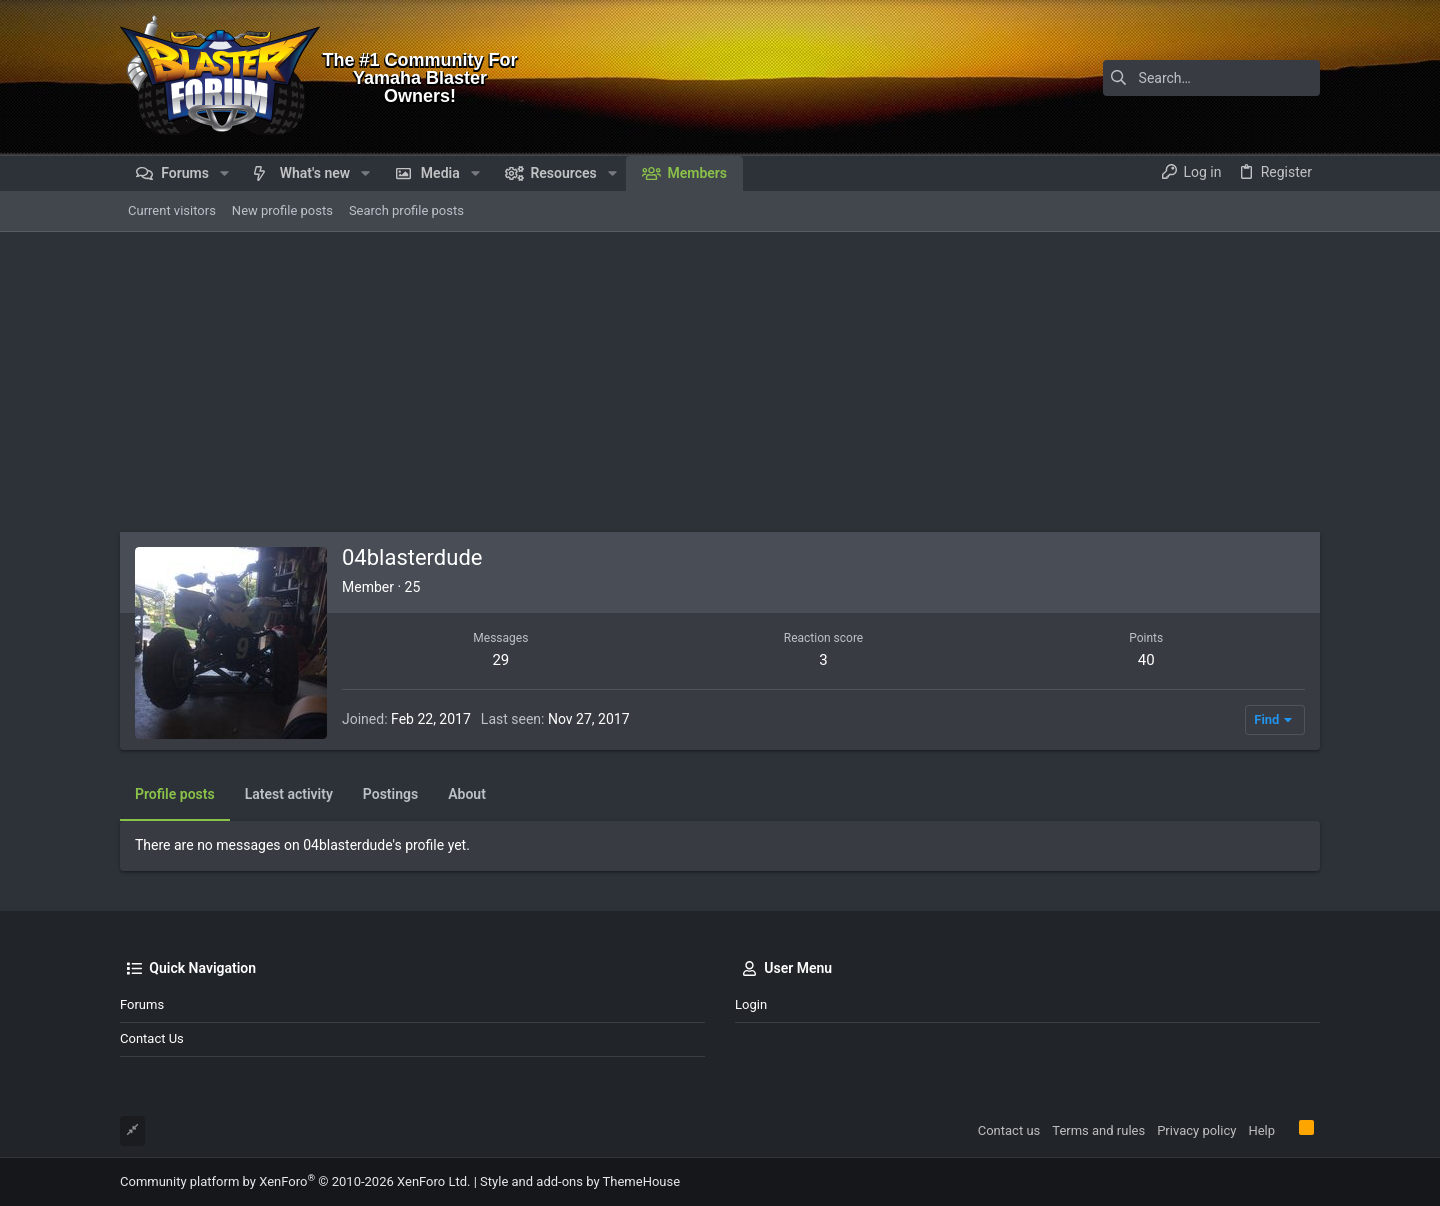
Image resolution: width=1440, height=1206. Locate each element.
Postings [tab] (390, 794)
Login (751, 1004)
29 (500, 660)
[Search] (1195, 78)
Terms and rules (1098, 1130)
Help (1261, 1130)
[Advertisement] (720, 382)
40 (1146, 660)
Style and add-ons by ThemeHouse (580, 1181)
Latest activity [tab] (289, 794)
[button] (224, 173)
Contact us (152, 1038)
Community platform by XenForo (295, 1181)
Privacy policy (1196, 1130)
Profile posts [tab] (175, 794)
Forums (142, 1004)
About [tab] (467, 794)
